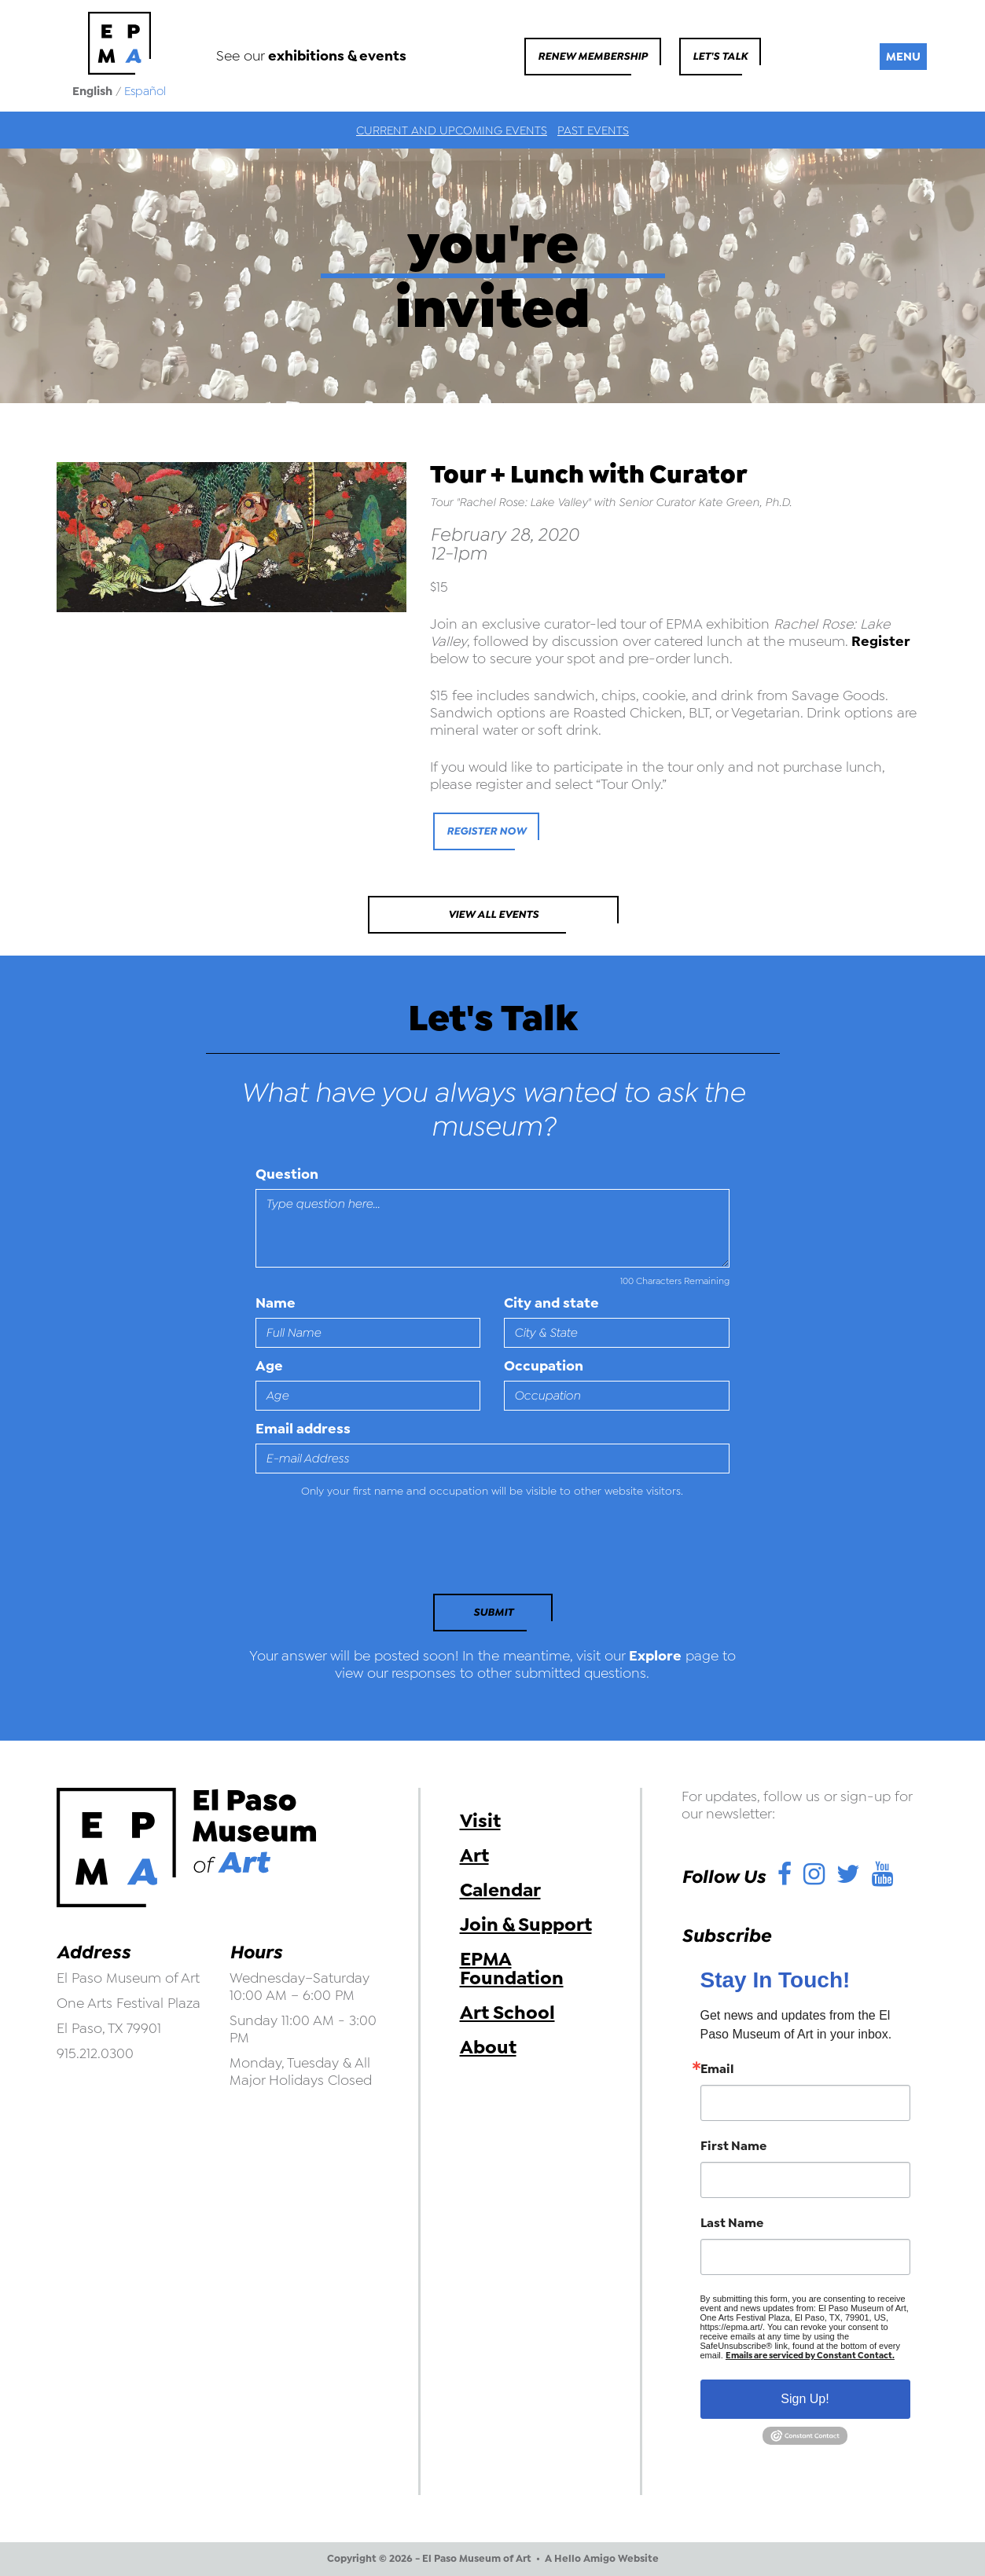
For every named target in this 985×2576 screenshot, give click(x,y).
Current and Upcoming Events (451, 130)
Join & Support (526, 1924)
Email (717, 2069)
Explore (655, 1655)
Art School (507, 2012)
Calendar (500, 1890)
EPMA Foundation (512, 1968)
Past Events (593, 130)
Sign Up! (805, 2398)
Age (269, 1365)
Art (474, 1855)
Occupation (543, 1365)
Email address (303, 1428)
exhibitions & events (337, 55)
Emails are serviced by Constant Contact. (810, 2355)
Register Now (486, 831)
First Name (733, 2146)
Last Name (731, 2223)
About (488, 2047)
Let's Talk (720, 56)
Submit (493, 1612)
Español (145, 91)
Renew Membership (593, 56)
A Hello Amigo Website (602, 2558)
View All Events (493, 914)
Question (286, 1174)
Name (275, 1303)
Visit (480, 1821)
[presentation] (363, 1550)
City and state (551, 1303)
